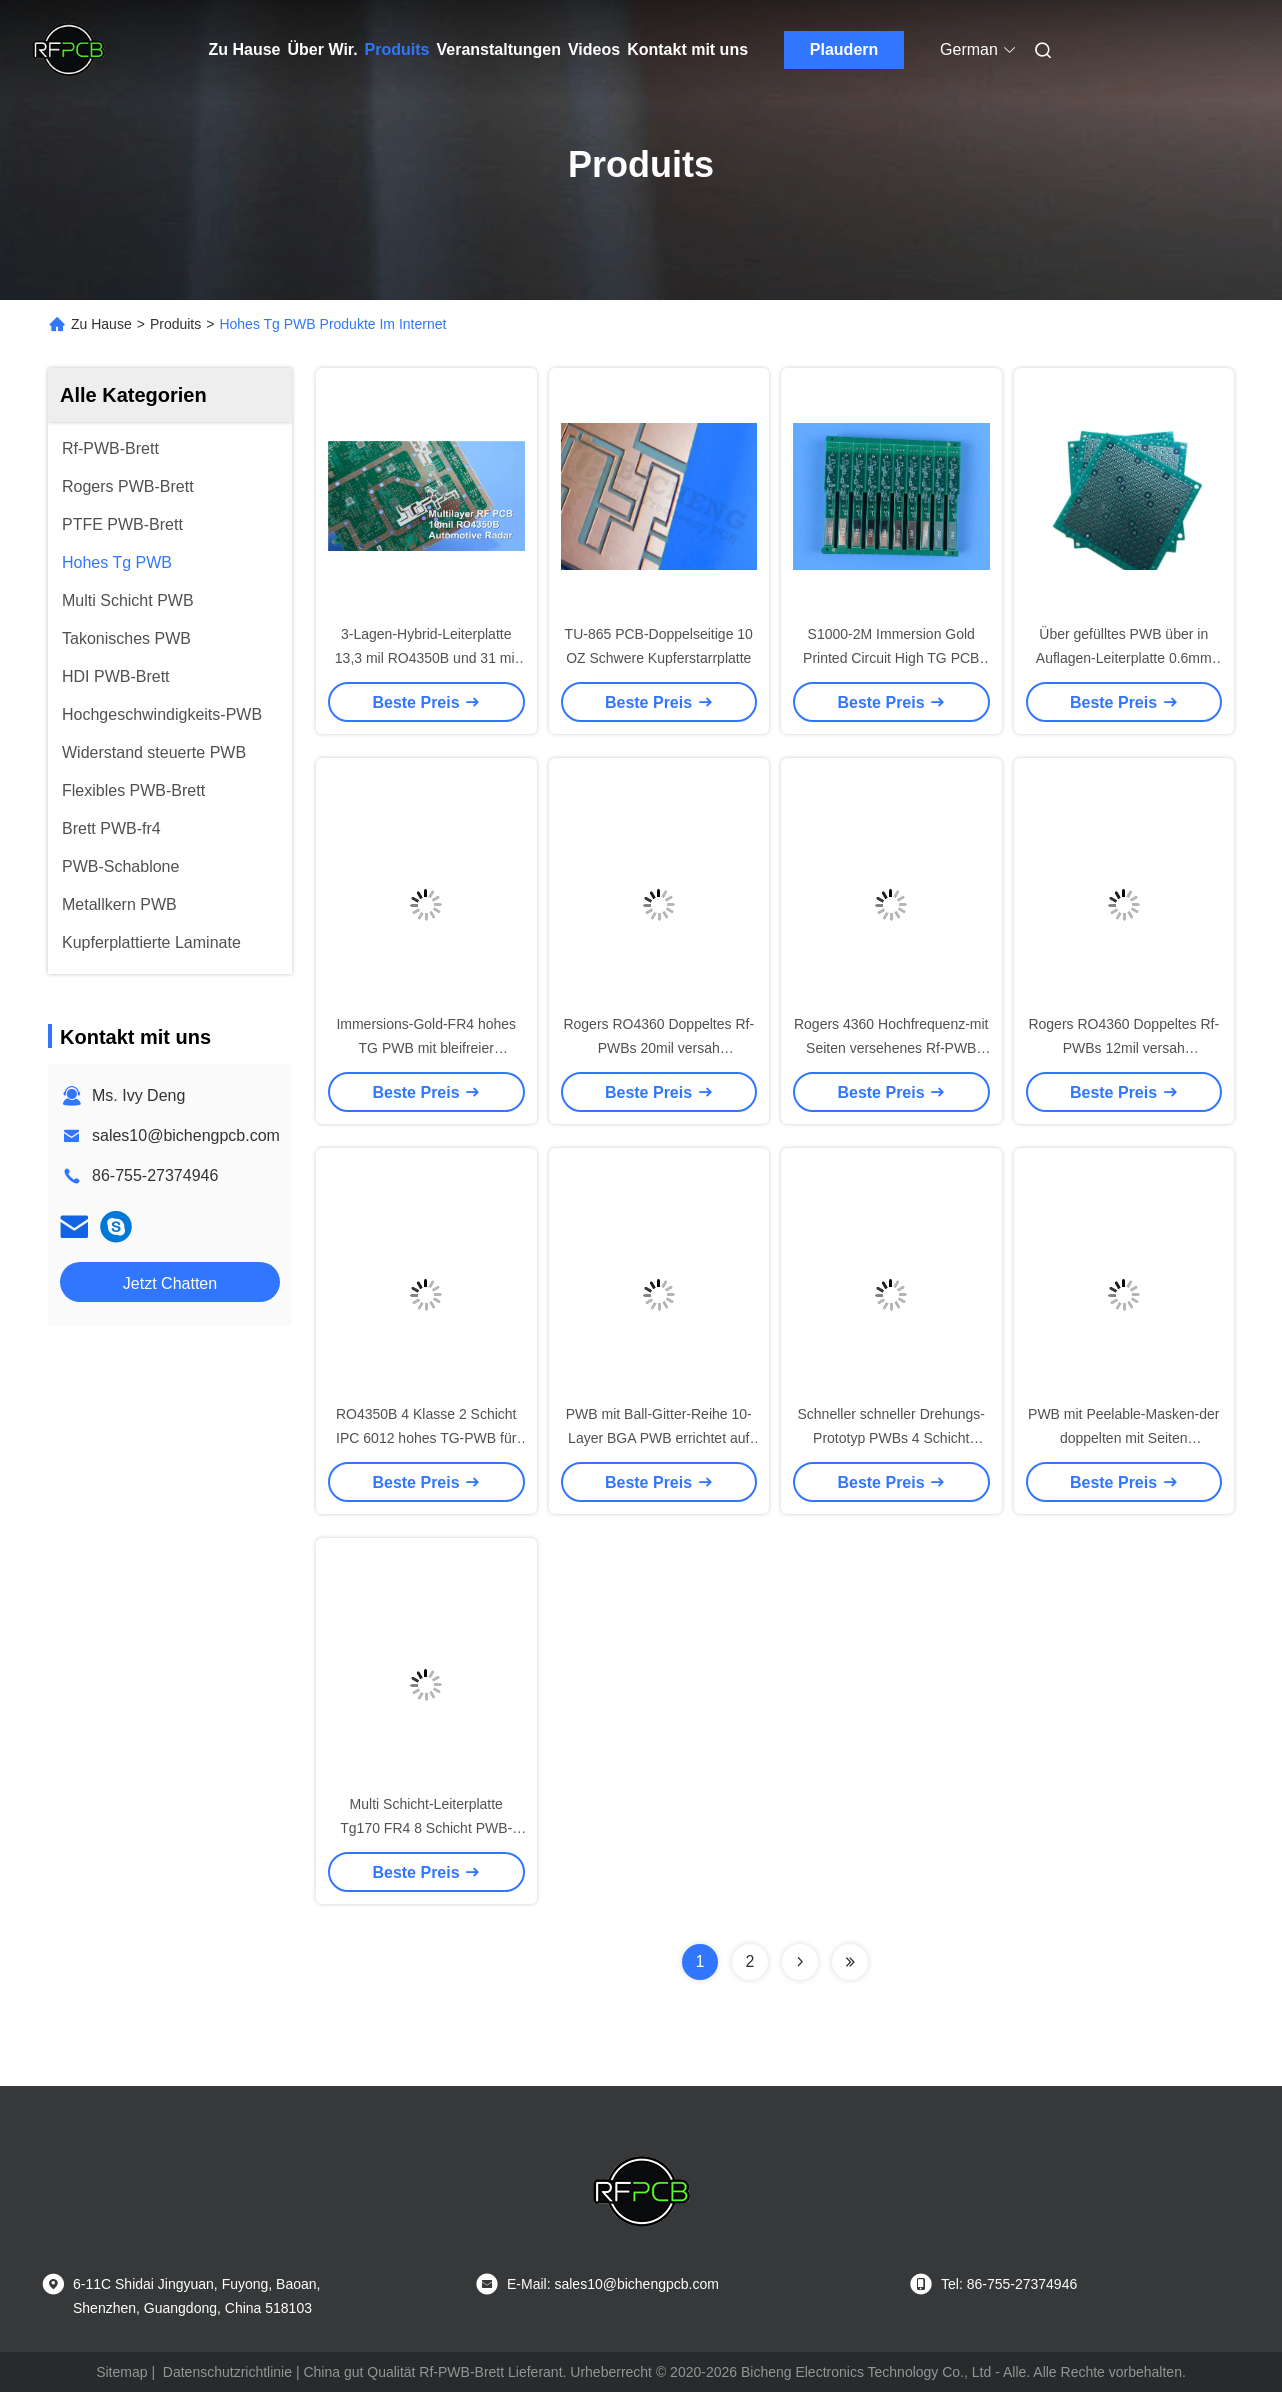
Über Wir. (323, 49)
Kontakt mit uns (687, 49)
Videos (594, 49)
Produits (397, 49)
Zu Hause (245, 49)
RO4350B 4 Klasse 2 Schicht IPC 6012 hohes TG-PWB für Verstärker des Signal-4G (426, 1438)
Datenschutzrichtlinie (227, 2372)
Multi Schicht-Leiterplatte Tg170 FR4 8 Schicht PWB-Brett (426, 1828)
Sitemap (121, 2372)
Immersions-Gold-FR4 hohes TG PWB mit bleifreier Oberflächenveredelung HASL (426, 1048)
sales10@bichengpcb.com (186, 1135)
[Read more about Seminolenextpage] (800, 1962)
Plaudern (844, 49)
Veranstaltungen (499, 49)
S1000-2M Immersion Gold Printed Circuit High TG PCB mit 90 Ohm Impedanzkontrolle (891, 658)
